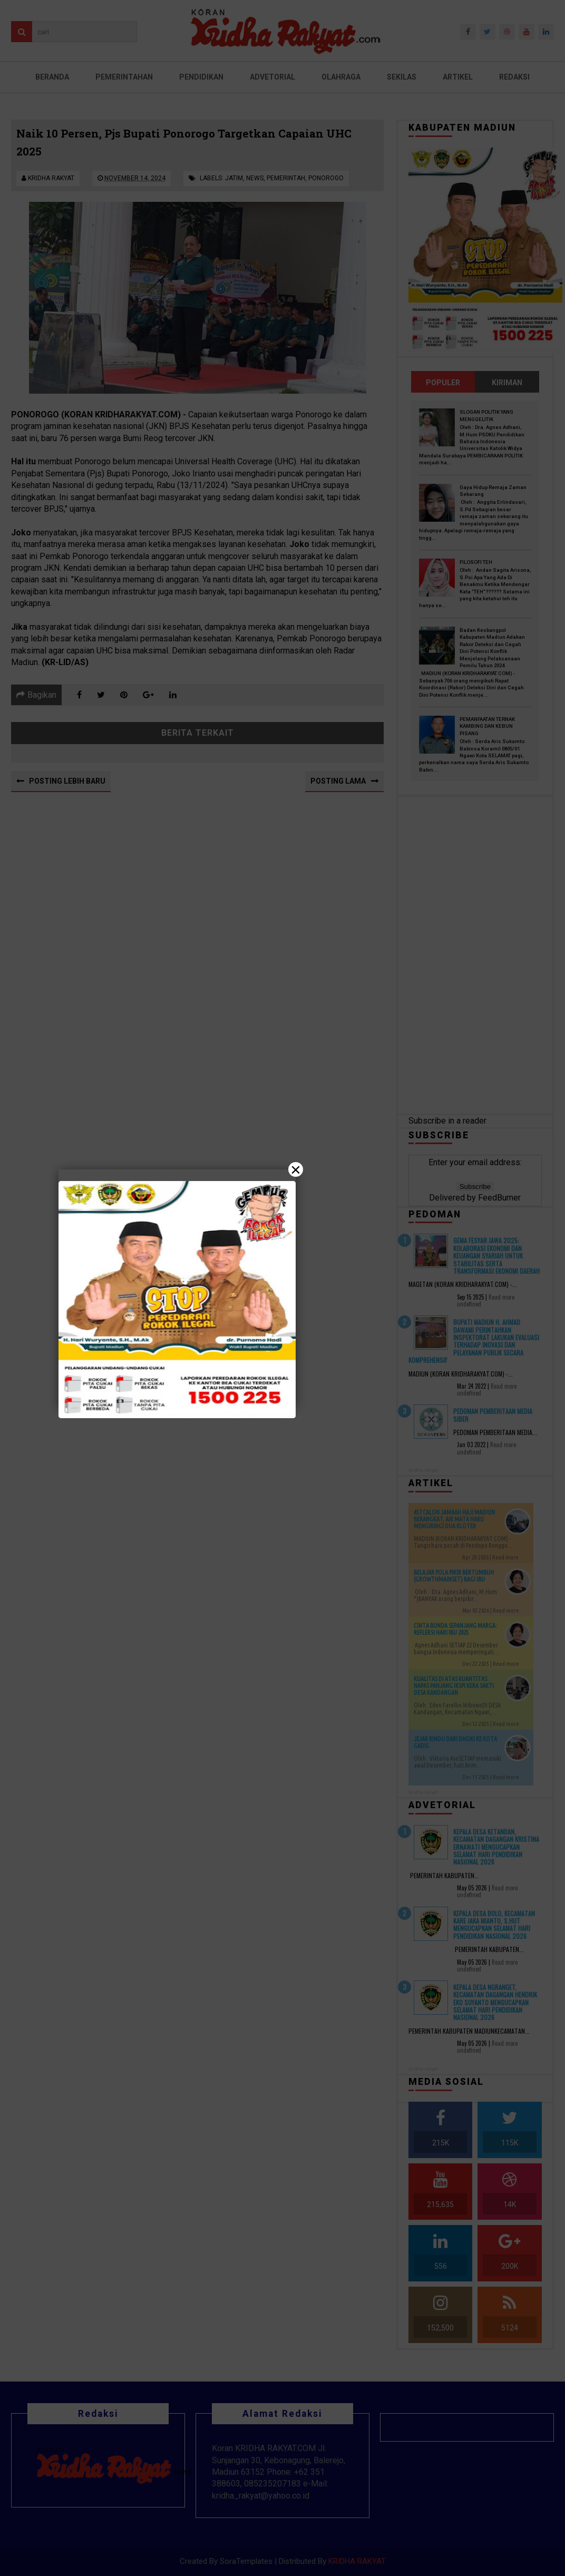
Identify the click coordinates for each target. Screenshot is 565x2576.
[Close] (282, 1288)
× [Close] (295, 1169)
